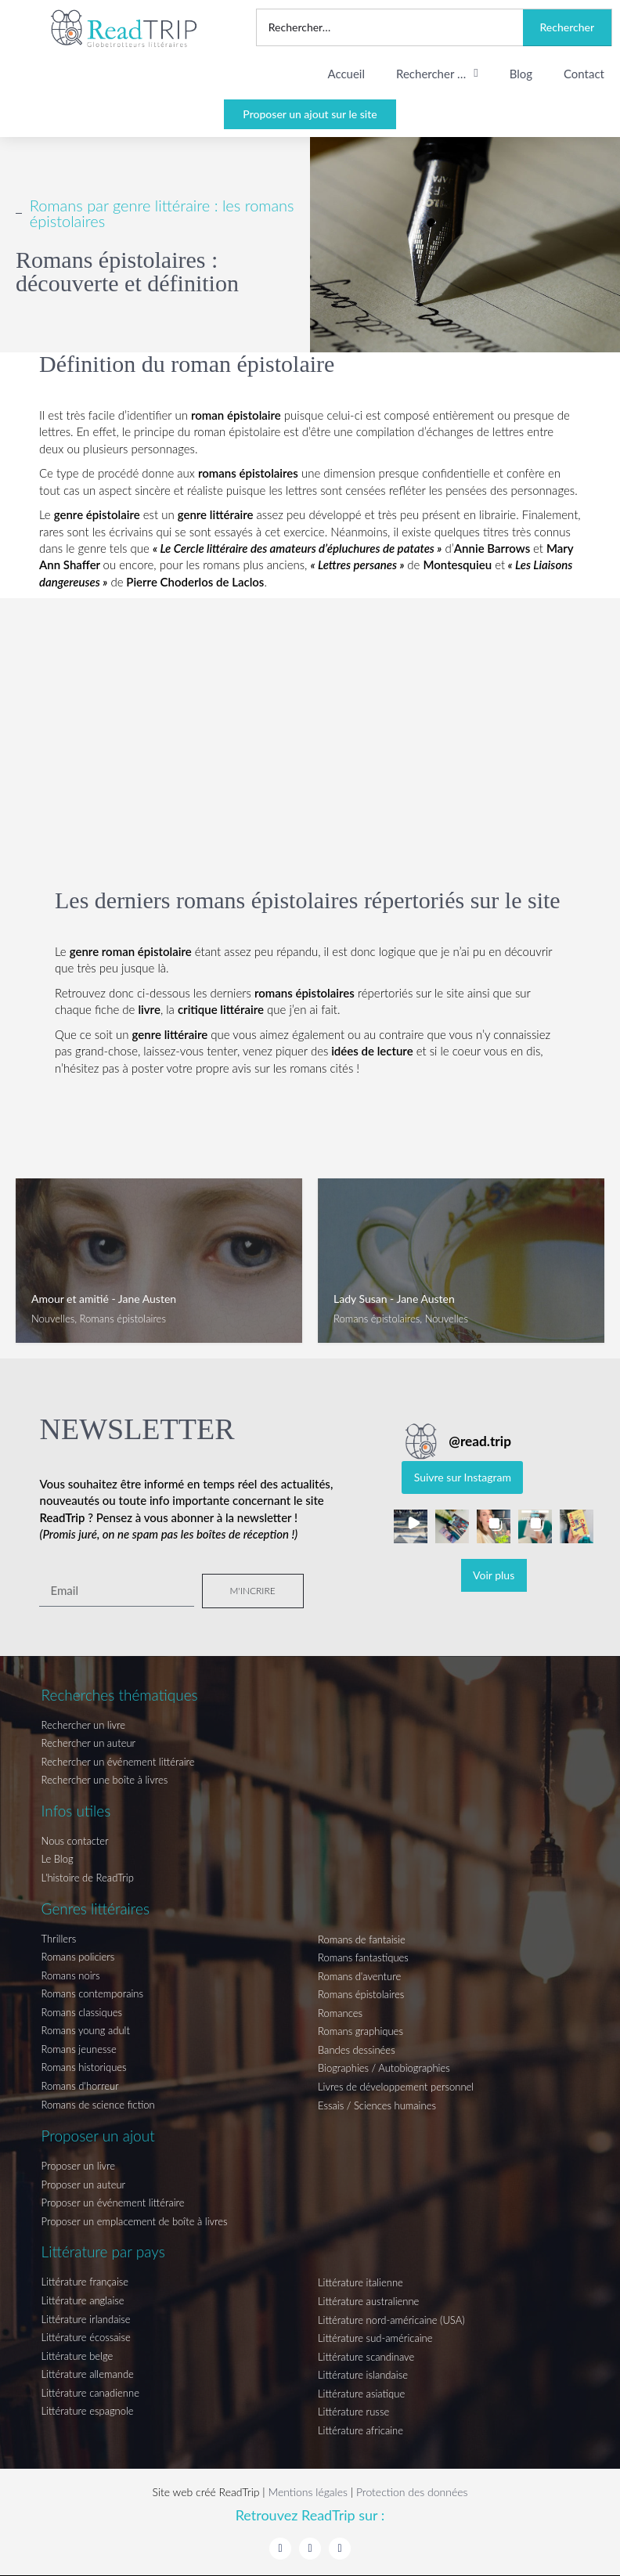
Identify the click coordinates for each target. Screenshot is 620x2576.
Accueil (346, 74)
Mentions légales (307, 2491)
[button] (410, 1526)
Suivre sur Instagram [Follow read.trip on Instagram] (462, 1477)
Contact (584, 74)
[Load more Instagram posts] (494, 1575)
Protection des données (412, 2491)
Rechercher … (437, 73)
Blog (521, 74)
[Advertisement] (310, 700)
